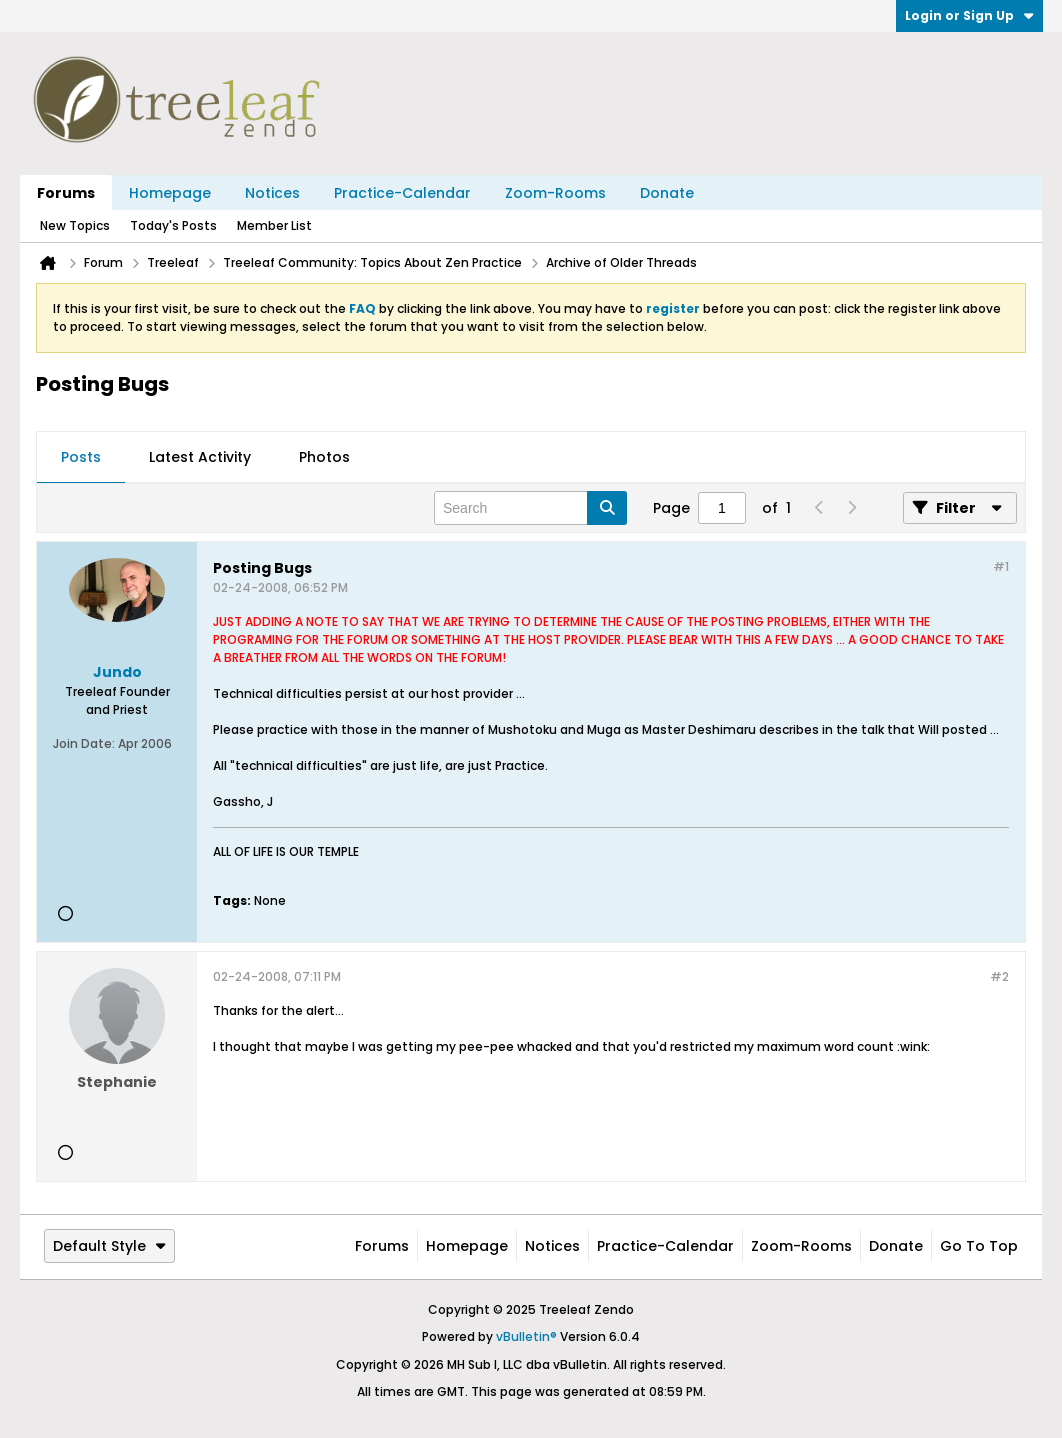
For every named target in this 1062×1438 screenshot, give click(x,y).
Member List (274, 225)
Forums (66, 193)
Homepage (170, 193)
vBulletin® (526, 1336)
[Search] (530, 508)
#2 (999, 976)
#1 (1001, 566)
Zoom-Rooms (555, 193)
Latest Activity (200, 457)
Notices (272, 193)
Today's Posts (173, 225)
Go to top (979, 1246)
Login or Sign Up (969, 15)
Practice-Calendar (402, 193)
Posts (81, 457)
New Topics (75, 225)
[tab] (81, 458)
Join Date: (84, 743)
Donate (667, 193)
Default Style (109, 1246)
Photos (324, 457)
